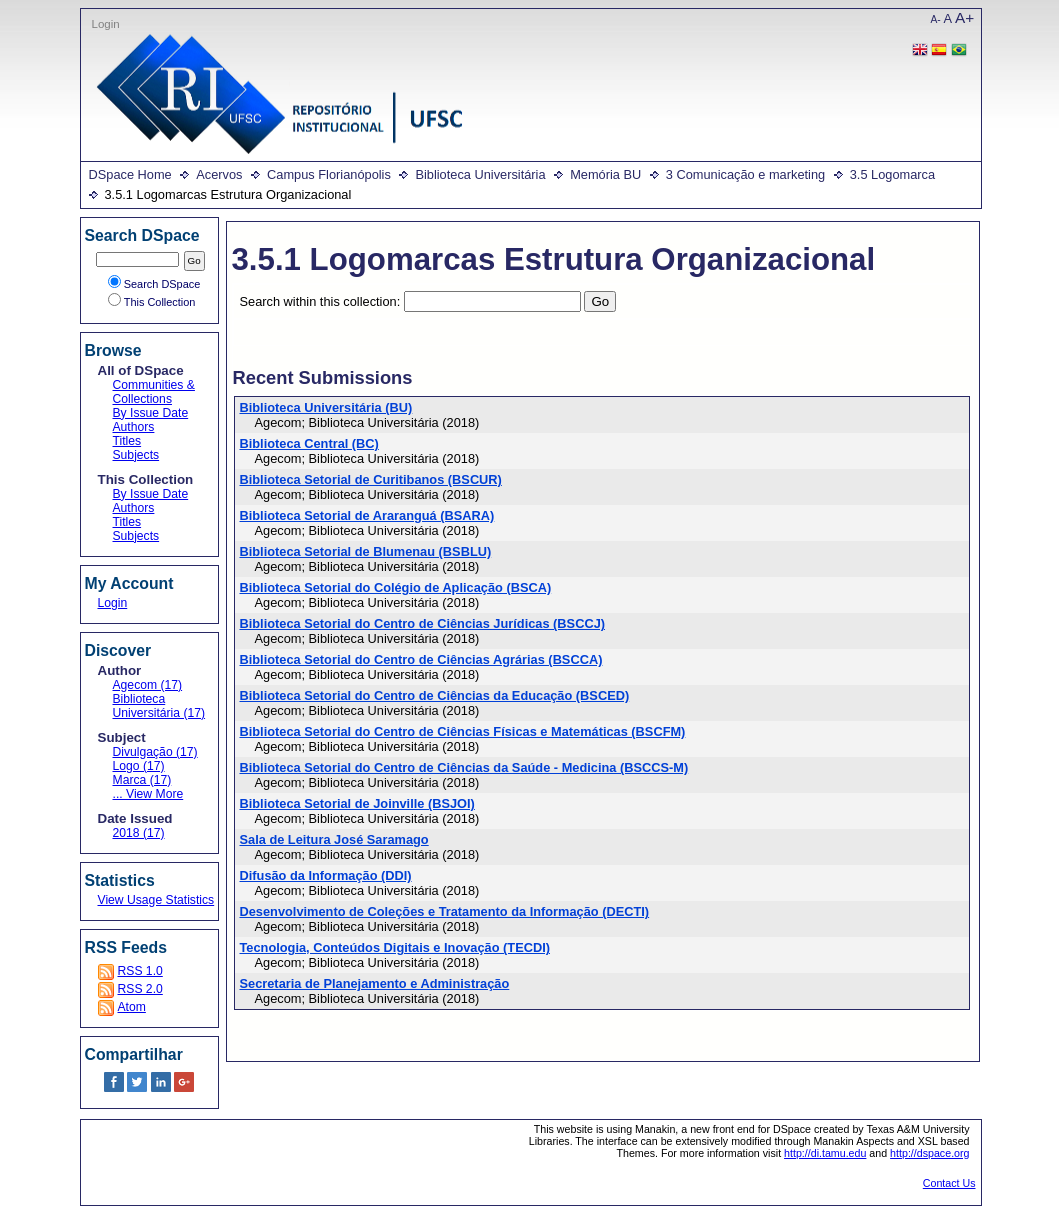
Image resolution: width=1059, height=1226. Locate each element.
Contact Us (949, 1183)
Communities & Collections (154, 392)
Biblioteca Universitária (480, 174)
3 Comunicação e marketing (745, 174)
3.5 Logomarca (892, 174)
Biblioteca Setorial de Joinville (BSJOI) (357, 803)
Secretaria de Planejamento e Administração (375, 983)
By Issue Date (151, 413)
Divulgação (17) (155, 752)
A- (936, 19)
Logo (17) (139, 766)
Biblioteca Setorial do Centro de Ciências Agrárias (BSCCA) (421, 659)
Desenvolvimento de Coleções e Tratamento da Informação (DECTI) (445, 911)
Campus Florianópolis (329, 174)
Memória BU (605, 174)
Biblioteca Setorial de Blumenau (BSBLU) (366, 551)
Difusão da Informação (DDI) (326, 875)
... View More (148, 794)
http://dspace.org (929, 1153)
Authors (134, 427)
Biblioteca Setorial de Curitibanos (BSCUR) (371, 479)
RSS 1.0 (140, 971)
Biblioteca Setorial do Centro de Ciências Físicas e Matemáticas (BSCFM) (463, 731)
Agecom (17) (148, 685)
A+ (964, 17)
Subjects (136, 455)
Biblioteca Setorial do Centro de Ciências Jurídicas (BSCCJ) (423, 623)
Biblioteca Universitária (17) (159, 706)
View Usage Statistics (156, 900)
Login (106, 24)
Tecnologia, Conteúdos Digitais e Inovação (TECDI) (395, 947)
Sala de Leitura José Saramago (334, 839)
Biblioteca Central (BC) (309, 443)
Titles (127, 441)
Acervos (219, 174)
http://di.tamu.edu (825, 1153)
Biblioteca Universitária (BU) (326, 407)
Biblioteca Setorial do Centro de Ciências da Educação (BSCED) (435, 695)
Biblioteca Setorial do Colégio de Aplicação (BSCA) (396, 587)
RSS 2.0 (140, 989)
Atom (132, 1007)
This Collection (152, 302)
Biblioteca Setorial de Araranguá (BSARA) (367, 515)
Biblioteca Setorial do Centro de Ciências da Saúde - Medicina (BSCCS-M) (464, 767)
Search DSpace (154, 284)
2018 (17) (139, 833)
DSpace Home (130, 174)
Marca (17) (142, 780)
